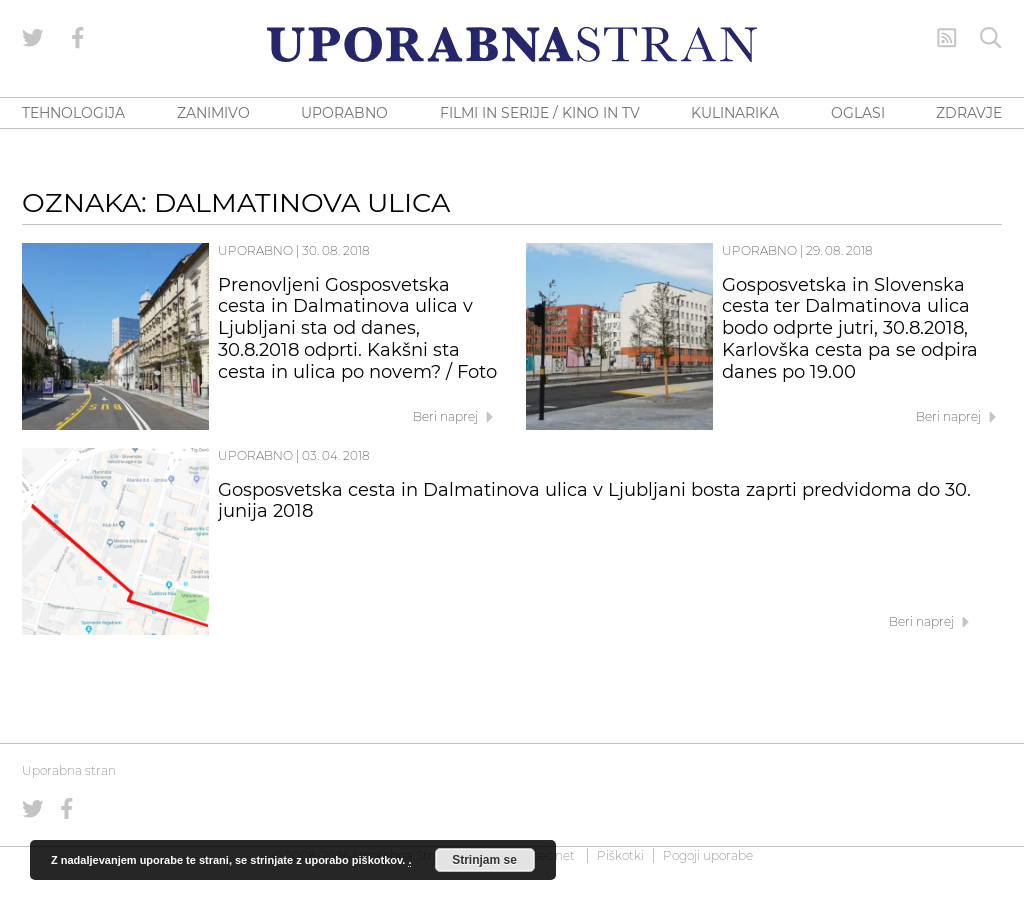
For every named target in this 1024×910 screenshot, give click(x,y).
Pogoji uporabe (708, 855)
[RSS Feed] (947, 38)
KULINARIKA (735, 113)
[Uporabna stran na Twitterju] (33, 38)
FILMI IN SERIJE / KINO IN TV (540, 113)
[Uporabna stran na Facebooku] (78, 38)
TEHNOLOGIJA (73, 113)
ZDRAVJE (969, 113)
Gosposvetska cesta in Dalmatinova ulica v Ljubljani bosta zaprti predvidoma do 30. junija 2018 (594, 501)
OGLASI (858, 113)
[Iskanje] (991, 38)
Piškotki (620, 855)
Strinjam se (484, 860)
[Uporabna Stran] (512, 44)
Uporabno (255, 250)
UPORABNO (344, 113)
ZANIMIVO (213, 113)
